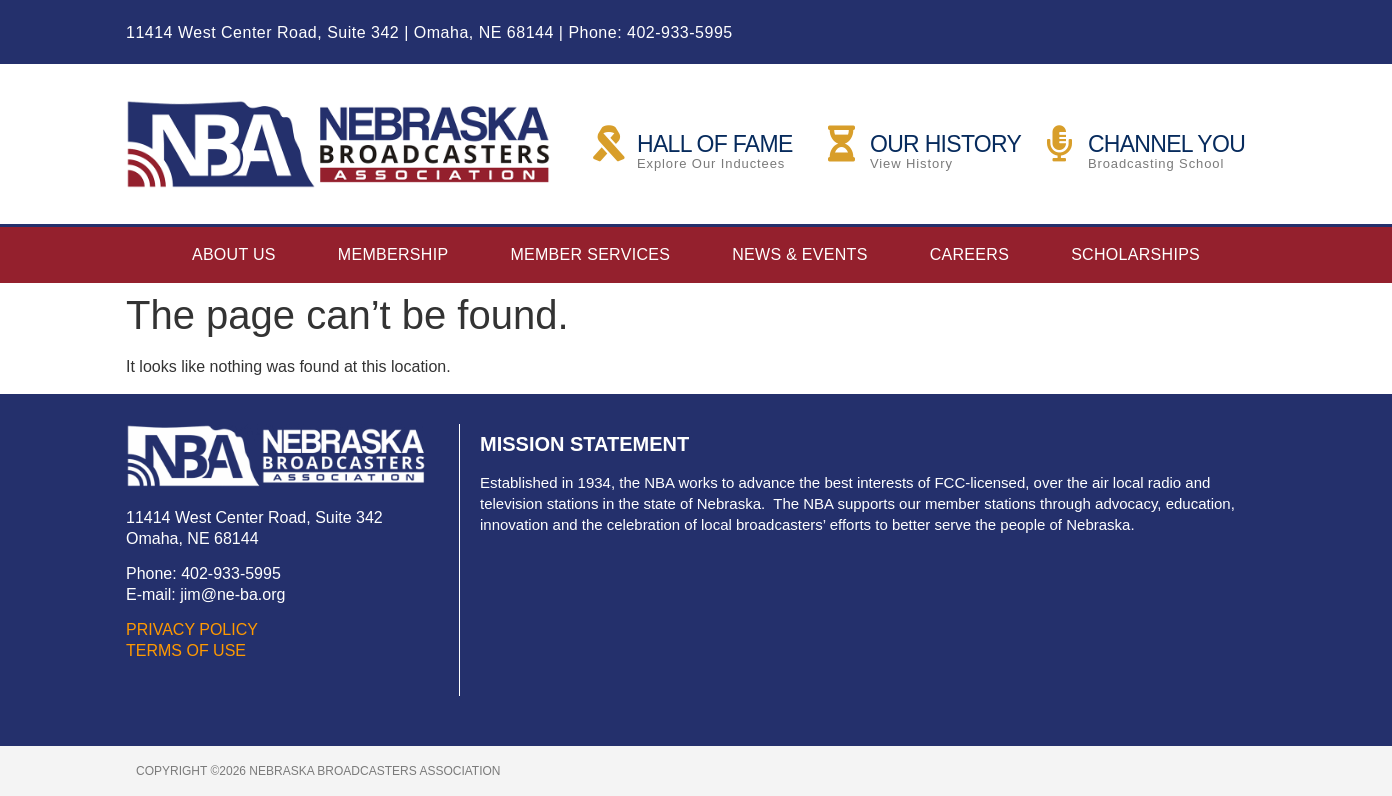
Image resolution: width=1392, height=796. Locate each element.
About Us (234, 254)
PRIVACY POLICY (192, 629)
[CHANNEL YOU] (1060, 144)
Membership (393, 254)
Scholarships (1135, 254)
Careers (969, 254)
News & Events (799, 254)
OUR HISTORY (945, 144)
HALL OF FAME (715, 144)
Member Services (590, 254)
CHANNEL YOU (1166, 144)
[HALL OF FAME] (609, 144)
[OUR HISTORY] (842, 144)
